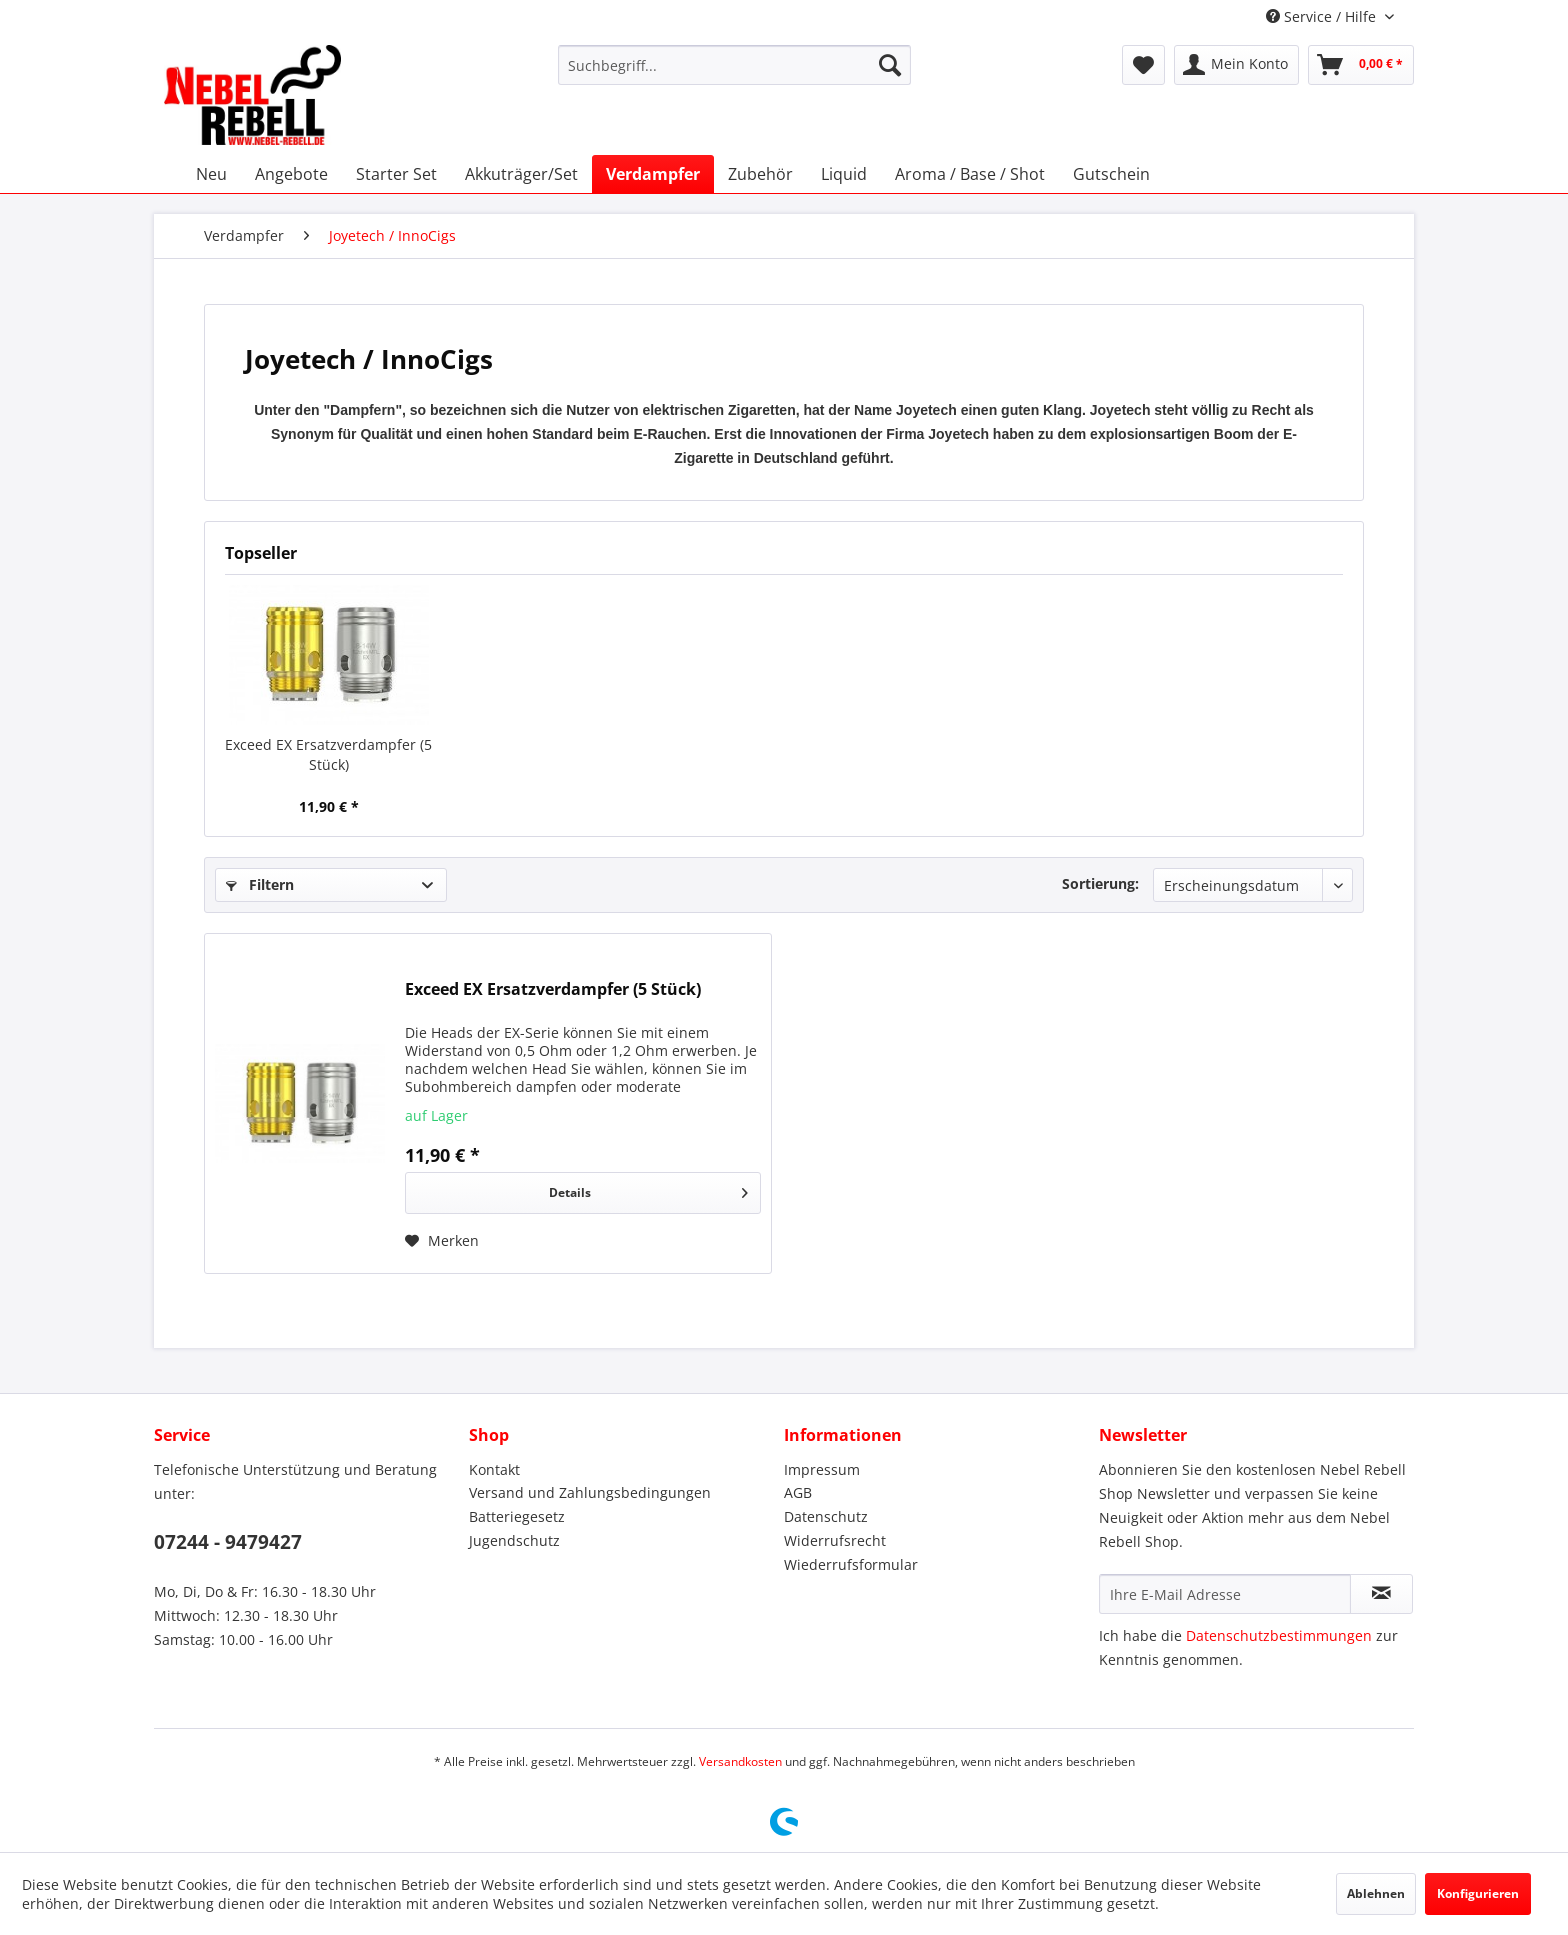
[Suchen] (890, 65)
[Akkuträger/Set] (521, 174)
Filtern (260, 884)
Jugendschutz (514, 1540)
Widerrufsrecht (835, 1540)
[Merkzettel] (1143, 65)
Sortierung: (1100, 883)
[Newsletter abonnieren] (1381, 1594)
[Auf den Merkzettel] (442, 1241)
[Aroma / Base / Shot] (970, 174)
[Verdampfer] (653, 174)
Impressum (822, 1469)
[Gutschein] (1111, 174)
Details (648, 1189)
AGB (798, 1492)
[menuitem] (734, 65)
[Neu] (211, 174)
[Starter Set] (396, 174)
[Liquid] (844, 174)
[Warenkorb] (1361, 65)
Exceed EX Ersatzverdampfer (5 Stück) (328, 754)
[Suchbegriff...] (734, 65)
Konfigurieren (1478, 1893)
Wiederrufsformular (851, 1564)
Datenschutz (826, 1516)
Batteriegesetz (517, 1516)
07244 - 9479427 (228, 1542)
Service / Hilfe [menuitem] (1323, 16)
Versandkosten (740, 1761)
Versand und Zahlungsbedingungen (590, 1492)
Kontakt (494, 1469)
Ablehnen (1376, 1893)
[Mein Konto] (1236, 65)
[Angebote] (291, 174)
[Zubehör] (760, 174)
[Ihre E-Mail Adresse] (1225, 1594)
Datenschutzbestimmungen (1279, 1635)
